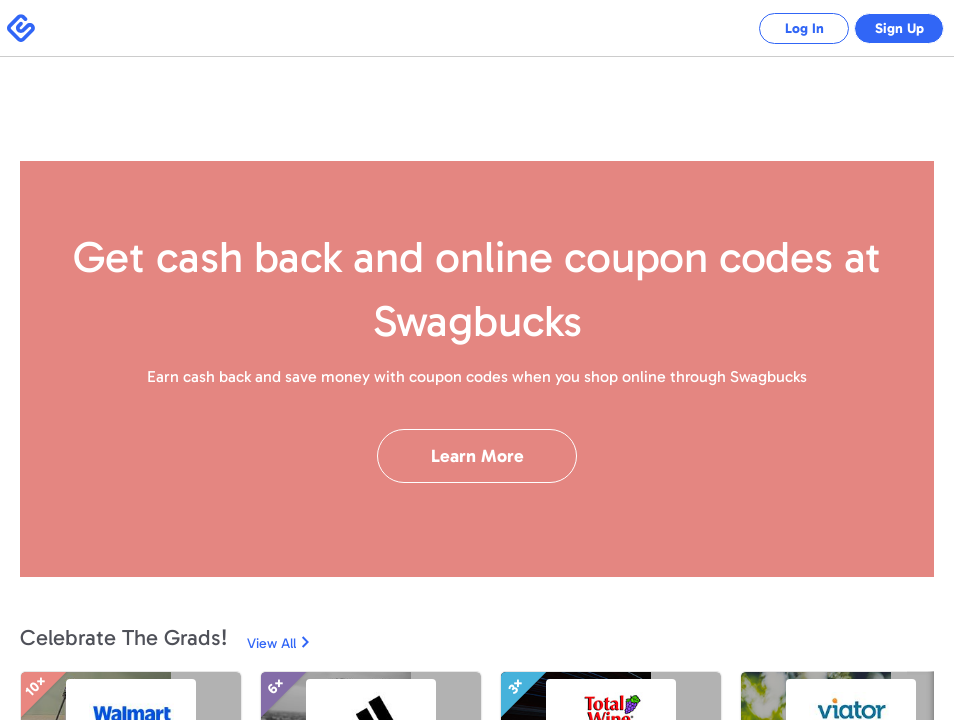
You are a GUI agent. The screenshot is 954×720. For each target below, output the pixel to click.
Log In (789, 28)
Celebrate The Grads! (123, 637)
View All (271, 643)
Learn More (477, 456)
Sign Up (894, 28)
